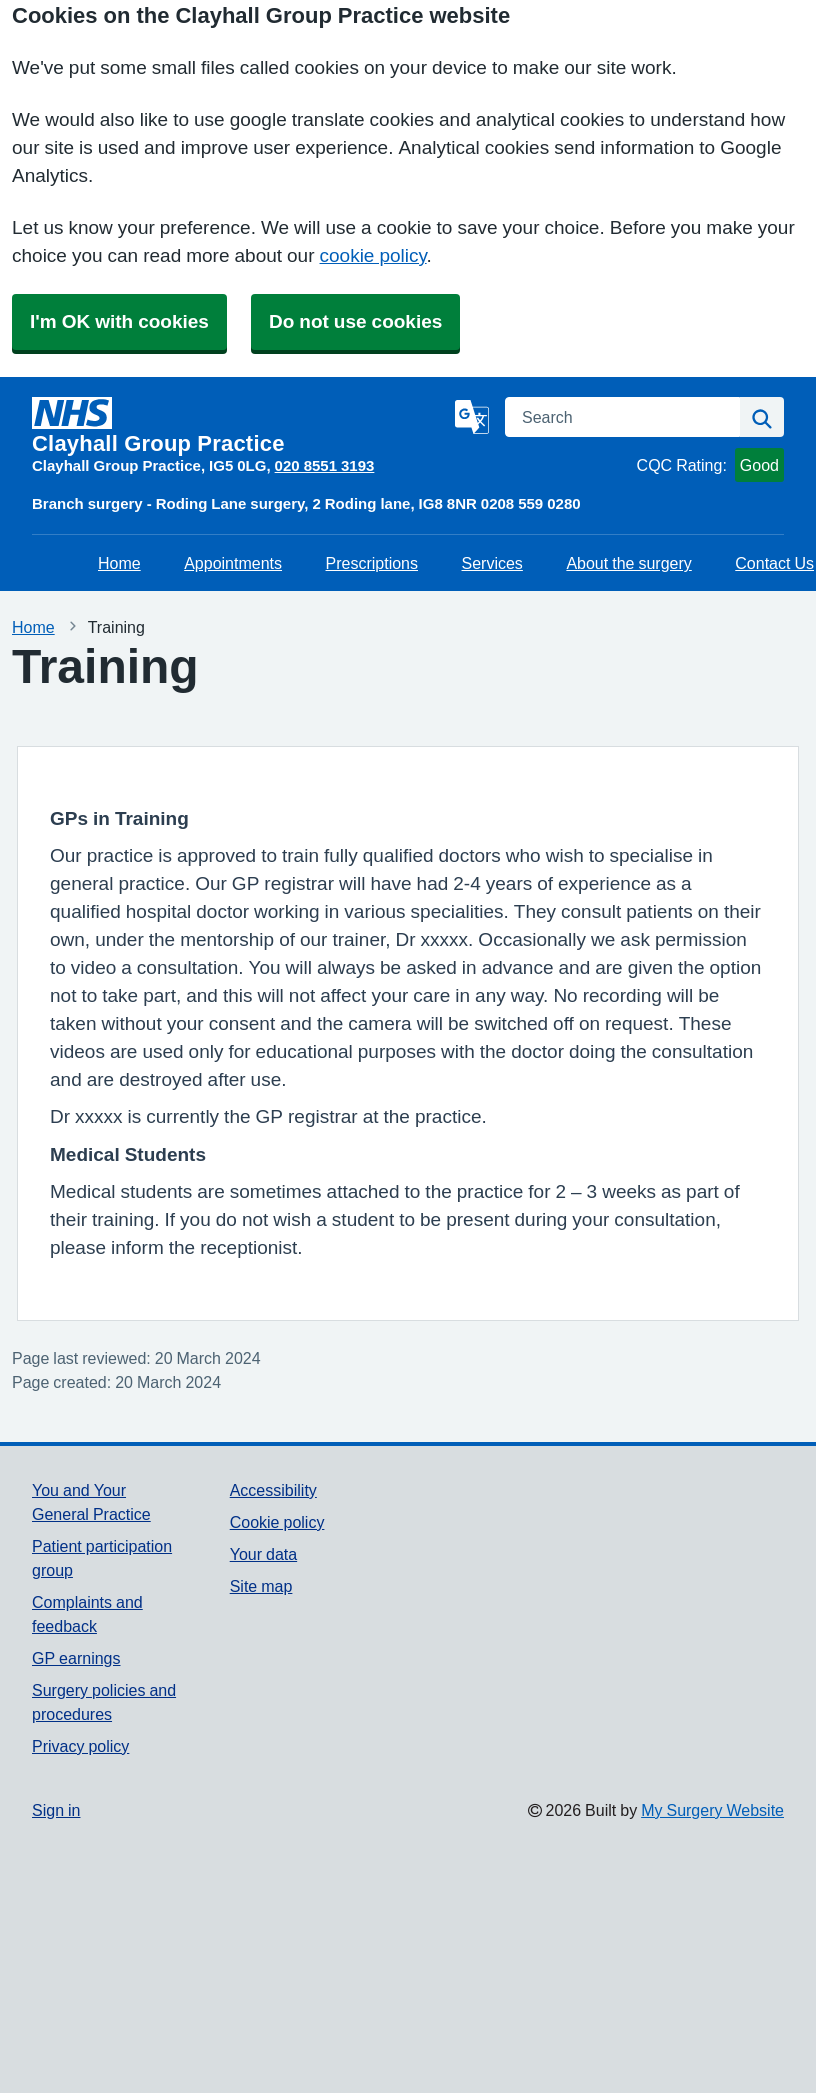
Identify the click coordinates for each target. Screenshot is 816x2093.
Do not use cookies (355, 321)
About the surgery (628, 563)
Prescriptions (372, 563)
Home (119, 563)
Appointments (233, 563)
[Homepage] (239, 426)
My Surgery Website (712, 1810)
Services (492, 563)
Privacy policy (80, 1746)
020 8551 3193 (325, 465)
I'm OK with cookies (119, 321)
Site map (261, 1586)
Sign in (56, 1810)
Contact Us (774, 563)
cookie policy (373, 255)
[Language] (472, 417)
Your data (263, 1554)
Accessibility (273, 1490)
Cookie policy (277, 1522)
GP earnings (76, 1658)
